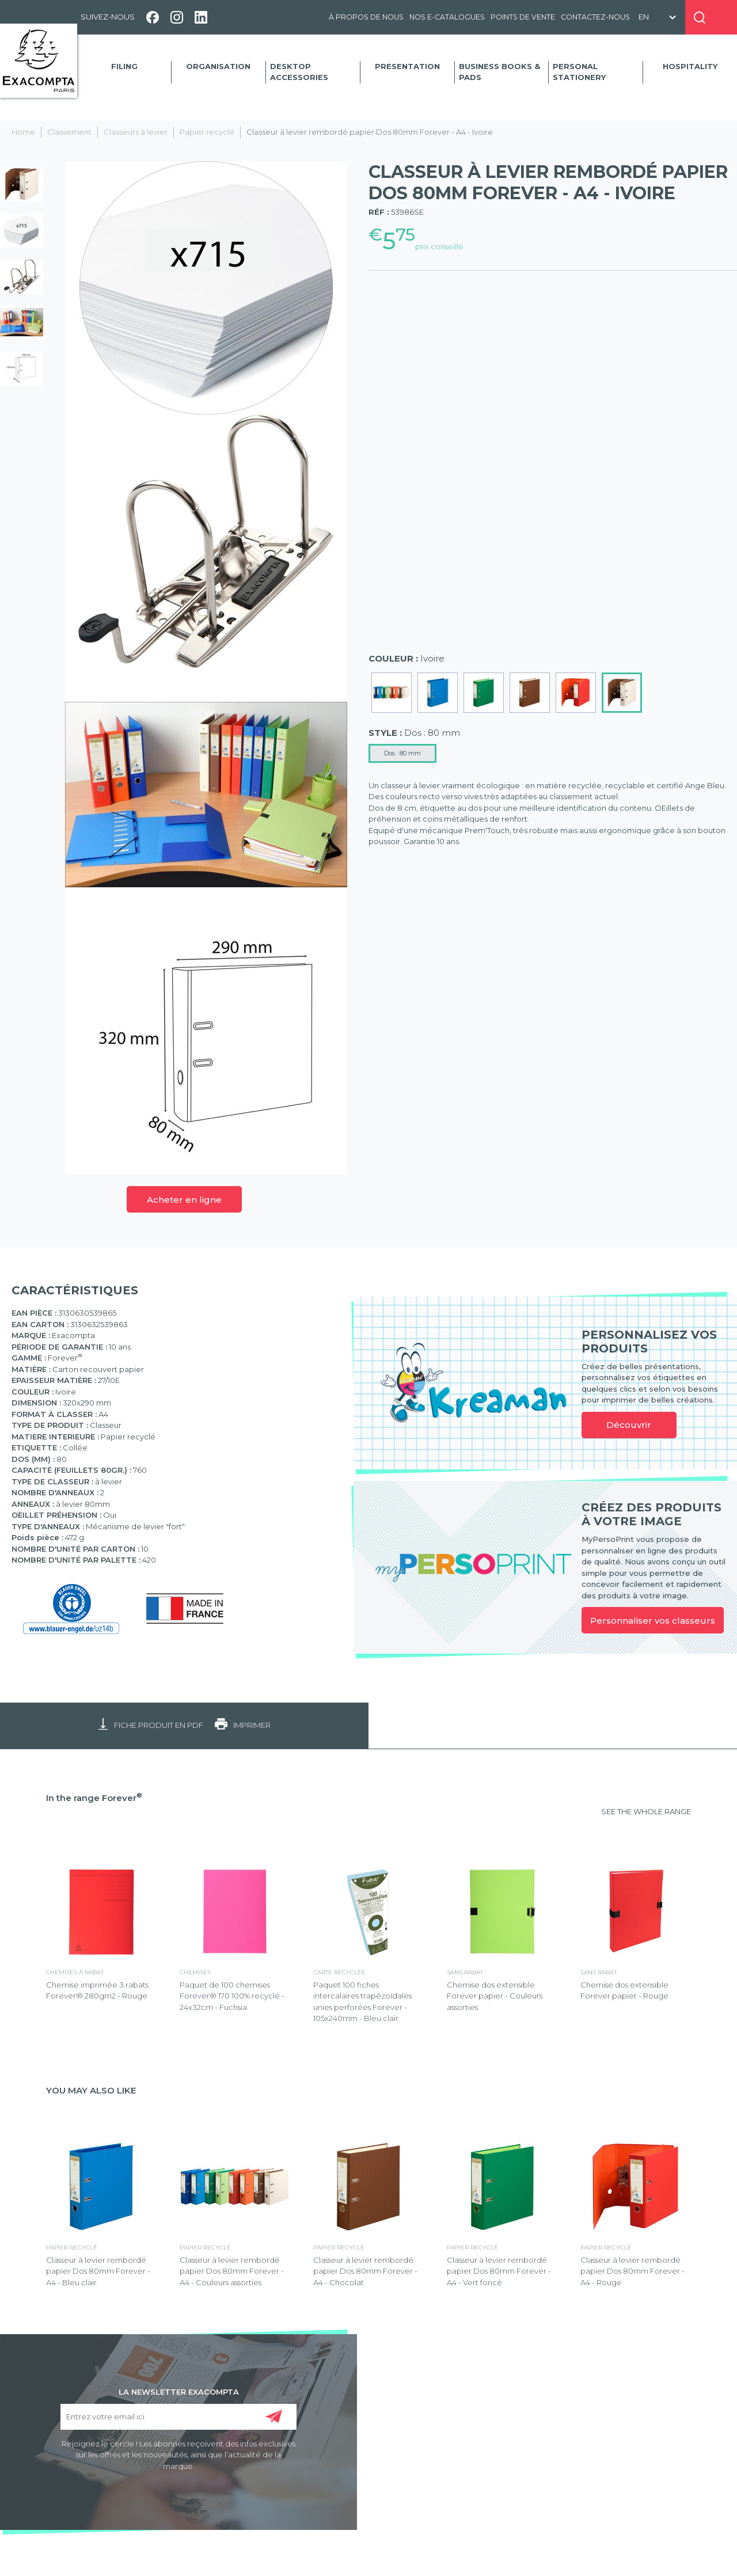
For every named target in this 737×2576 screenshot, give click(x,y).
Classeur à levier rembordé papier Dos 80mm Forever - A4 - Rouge (632, 2271)
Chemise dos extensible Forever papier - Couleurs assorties (494, 1996)
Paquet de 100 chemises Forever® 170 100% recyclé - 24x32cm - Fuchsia (232, 1996)
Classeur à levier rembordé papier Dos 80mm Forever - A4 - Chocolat (365, 2271)
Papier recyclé (207, 131)
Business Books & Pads (499, 72)
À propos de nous (366, 17)
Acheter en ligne (184, 1199)
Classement (69, 131)
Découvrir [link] (628, 1424)
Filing (124, 66)
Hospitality (690, 66)
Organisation (218, 66)
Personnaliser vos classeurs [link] (652, 1620)
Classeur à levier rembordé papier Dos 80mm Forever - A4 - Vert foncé (499, 2271)
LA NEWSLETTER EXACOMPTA (179, 2391)
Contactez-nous (595, 17)
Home (23, 131)
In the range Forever (94, 1797)
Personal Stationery (579, 72)
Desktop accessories (299, 72)
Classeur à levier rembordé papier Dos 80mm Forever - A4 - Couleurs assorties (232, 2271)
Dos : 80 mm (402, 753)
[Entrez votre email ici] (178, 2417)
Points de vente (523, 17)
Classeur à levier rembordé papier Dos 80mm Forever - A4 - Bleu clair (98, 2271)
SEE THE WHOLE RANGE (646, 1811)
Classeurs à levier (136, 131)
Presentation (407, 66)
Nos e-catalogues (447, 17)
